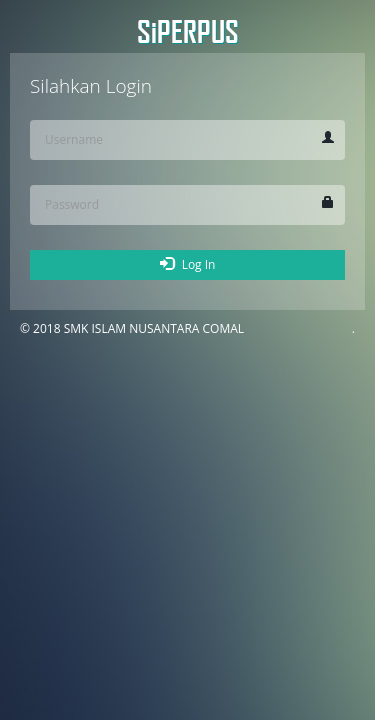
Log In (188, 264)
